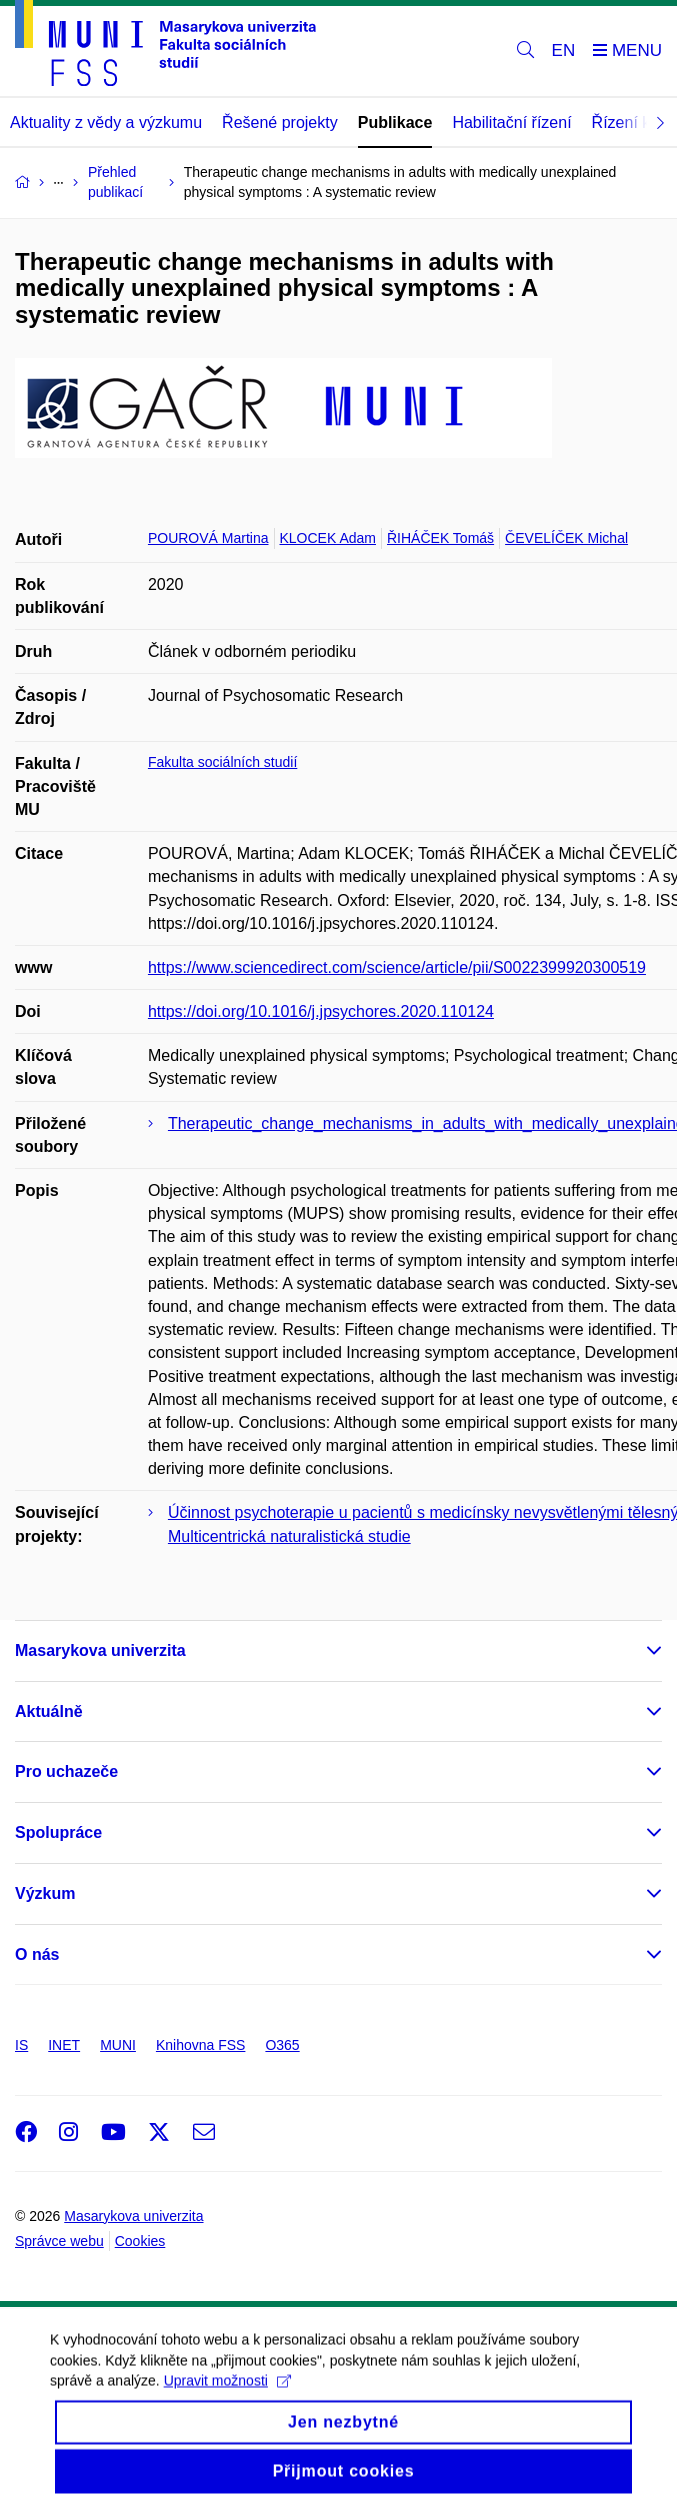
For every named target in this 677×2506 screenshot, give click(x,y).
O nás (37, 1954)
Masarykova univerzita (100, 1650)
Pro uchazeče (66, 1771)
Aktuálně (49, 1711)
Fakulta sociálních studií (222, 762)
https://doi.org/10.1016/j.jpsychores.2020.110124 (321, 1011)
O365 (282, 2045)
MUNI (118, 2045)
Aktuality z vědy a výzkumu (106, 122)
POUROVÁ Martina (208, 538)
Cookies (140, 2241)
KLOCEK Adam (328, 538)
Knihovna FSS (201, 2045)
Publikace (395, 122)
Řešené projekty (280, 122)
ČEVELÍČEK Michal (566, 538)
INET (64, 2045)
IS (21, 2045)
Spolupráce (58, 1832)
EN (564, 50)
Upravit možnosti (227, 2397)
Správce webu (59, 2241)
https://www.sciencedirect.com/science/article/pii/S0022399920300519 (397, 967)
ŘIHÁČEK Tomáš (440, 538)
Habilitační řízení (511, 122)
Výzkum (45, 1893)
